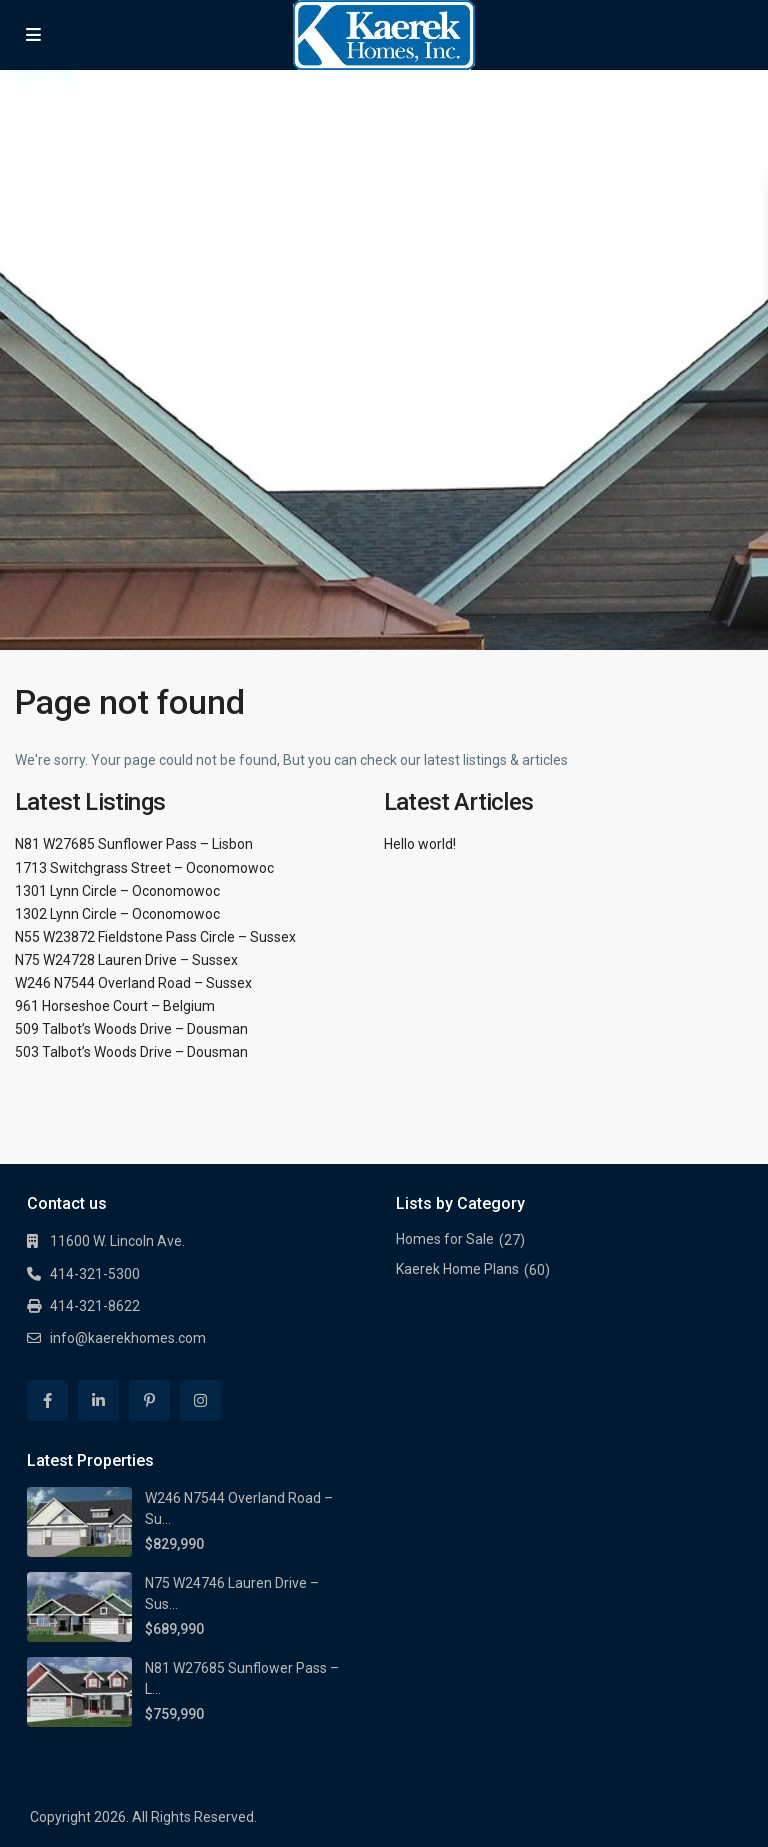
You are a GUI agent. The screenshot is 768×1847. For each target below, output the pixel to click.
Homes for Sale (445, 1239)
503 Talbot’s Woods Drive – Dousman (131, 1052)
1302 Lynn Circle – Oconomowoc (117, 914)
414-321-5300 (95, 1274)
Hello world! (420, 844)
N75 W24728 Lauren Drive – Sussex (126, 960)
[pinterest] (149, 1400)
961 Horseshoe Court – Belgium (115, 1006)
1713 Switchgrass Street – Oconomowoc (144, 868)
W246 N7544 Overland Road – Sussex (133, 983)
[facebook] (47, 1400)
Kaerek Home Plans (457, 1269)
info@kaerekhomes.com (128, 1338)
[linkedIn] (98, 1400)
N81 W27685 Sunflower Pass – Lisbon (134, 844)
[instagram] (200, 1400)
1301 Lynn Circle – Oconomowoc (117, 891)
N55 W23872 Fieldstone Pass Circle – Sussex (155, 937)
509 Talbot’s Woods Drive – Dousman (131, 1029)
